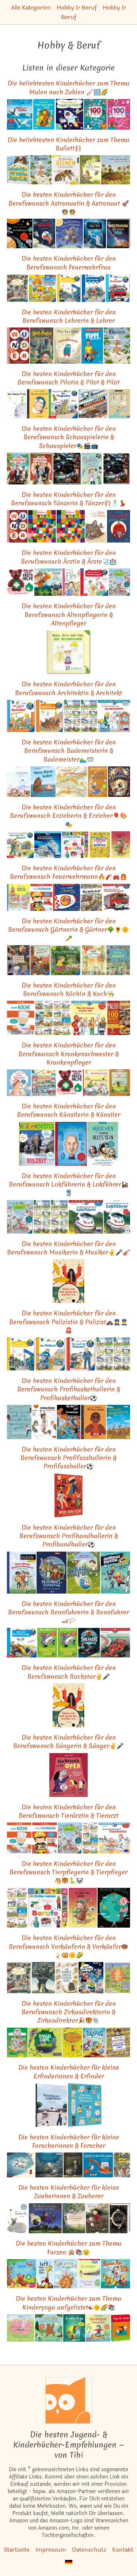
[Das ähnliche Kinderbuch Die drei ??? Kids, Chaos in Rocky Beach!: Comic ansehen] (91, 1977)
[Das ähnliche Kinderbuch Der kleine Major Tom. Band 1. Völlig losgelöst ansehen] (95, 233)
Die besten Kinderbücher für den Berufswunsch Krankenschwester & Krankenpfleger (68, 1053)
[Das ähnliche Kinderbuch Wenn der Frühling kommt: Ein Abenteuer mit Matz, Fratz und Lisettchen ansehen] (71, 781)
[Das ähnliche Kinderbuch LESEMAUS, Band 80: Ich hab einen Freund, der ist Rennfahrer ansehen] (115, 1642)
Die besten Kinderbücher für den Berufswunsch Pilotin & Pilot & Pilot (68, 377)
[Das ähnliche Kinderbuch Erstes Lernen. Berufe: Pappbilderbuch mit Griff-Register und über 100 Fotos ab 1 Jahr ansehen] (75, 844)
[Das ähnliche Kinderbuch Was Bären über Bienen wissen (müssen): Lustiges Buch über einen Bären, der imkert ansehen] (18, 169)
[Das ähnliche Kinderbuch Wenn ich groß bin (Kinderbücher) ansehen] (18, 897)
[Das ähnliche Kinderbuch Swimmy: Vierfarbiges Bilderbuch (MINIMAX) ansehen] (18, 781)
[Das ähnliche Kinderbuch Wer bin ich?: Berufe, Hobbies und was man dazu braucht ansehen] (68, 1495)
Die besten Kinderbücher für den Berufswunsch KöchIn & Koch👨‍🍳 (69, 989)
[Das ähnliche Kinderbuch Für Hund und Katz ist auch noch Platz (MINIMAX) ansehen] (45, 2218)
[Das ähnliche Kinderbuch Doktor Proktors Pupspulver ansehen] (89, 2273)
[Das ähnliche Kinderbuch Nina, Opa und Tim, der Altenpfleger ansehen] (68, 652)
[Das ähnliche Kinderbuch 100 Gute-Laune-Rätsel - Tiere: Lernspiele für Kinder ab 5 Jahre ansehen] (95, 114)
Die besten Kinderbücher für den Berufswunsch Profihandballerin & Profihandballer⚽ (68, 1536)
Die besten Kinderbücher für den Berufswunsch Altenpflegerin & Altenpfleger (69, 614)
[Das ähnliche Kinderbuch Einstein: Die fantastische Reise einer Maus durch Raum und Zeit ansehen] (73, 2165)
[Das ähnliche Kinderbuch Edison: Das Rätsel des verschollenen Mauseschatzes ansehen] (49, 2165)
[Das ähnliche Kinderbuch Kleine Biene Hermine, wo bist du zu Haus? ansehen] (115, 169)
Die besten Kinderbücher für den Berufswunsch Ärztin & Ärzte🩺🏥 (69, 556)
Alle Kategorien (31, 7)
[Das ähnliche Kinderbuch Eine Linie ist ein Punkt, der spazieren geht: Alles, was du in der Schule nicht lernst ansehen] (19, 1422)
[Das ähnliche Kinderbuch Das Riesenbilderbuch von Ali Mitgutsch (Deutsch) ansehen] (122, 2165)
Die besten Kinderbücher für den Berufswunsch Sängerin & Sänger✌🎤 (68, 1741)
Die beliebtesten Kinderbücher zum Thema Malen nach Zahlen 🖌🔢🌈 (68, 87)
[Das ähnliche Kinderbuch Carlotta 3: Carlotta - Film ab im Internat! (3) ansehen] (91, 468)
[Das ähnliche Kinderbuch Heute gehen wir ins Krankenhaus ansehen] (96, 1082)
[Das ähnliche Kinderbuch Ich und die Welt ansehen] (114, 1908)
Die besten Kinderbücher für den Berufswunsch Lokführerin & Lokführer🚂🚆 (68, 1184)
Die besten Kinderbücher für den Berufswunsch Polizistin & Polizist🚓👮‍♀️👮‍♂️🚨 (68, 1321)
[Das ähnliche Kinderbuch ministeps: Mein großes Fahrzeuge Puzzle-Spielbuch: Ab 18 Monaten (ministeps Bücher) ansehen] (42, 288)
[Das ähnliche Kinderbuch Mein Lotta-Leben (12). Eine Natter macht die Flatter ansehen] (72, 2042)
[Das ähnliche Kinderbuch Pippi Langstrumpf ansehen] (92, 345)
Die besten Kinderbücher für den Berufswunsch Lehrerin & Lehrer (69, 316)
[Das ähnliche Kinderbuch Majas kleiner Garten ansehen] (93, 960)
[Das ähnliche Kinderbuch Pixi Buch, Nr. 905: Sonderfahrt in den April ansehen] (72, 716)
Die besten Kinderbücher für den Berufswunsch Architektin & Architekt (68, 688)
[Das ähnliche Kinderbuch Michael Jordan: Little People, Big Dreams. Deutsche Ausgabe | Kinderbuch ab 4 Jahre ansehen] (93, 1422)
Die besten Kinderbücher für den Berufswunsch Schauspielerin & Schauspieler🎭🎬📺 (69, 437)
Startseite (17, 2549)
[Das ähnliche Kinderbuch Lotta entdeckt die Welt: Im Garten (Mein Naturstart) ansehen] (66, 960)
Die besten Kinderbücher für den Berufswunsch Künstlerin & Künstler (68, 1110)
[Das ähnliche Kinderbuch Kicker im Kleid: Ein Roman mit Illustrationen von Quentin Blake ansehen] (98, 781)
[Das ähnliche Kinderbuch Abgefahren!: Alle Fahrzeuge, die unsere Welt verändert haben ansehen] (93, 403)
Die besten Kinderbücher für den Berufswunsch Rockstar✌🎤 (69, 1671)
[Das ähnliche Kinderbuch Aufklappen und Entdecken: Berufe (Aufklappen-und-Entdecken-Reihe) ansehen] (44, 1082)
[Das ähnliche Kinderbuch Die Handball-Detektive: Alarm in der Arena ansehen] (51, 1573)
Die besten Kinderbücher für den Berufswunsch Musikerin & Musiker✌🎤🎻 (68, 1247)
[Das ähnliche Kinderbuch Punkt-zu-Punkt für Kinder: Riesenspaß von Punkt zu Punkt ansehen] (69, 114)
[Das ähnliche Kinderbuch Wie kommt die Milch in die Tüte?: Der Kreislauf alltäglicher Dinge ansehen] (117, 1977)
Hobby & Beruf (77, 7)
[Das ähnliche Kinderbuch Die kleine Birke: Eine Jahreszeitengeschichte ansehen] (73, 2218)
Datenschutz (89, 2549)
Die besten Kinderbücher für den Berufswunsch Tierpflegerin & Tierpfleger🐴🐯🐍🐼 (68, 1872)
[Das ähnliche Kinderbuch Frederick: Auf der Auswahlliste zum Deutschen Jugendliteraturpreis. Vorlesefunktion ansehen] (17, 2218)
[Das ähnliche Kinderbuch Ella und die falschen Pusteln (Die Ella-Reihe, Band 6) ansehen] (71, 582)
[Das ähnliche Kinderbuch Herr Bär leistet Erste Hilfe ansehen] (20, 582)
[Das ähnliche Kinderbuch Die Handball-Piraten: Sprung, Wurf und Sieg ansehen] (115, 1573)
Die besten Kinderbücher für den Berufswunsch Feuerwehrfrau (69, 262)
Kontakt (122, 2549)
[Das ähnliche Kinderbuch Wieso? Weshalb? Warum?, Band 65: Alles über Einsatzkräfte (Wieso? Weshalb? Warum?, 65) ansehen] (69, 288)
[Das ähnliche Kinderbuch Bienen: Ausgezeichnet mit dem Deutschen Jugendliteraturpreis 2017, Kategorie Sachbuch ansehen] (41, 169)
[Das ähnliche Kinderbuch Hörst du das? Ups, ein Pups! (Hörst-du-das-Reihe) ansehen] (21, 2273)
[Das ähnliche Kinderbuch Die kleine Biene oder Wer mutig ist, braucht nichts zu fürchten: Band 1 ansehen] (90, 169)
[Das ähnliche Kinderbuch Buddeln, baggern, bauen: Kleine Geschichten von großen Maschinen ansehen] (98, 2165)
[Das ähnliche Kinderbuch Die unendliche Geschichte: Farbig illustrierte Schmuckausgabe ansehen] (120, 2218)
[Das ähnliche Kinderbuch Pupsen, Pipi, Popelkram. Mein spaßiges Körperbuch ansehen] (115, 2273)
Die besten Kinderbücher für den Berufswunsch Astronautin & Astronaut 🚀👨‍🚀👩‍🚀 (68, 203)
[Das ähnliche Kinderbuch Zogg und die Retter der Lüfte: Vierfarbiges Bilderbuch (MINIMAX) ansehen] (48, 582)
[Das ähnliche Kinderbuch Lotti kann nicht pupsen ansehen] (45, 2273)
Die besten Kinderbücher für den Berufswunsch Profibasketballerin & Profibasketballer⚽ (68, 1389)
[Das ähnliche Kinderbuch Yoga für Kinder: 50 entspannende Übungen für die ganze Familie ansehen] (120, 2328)
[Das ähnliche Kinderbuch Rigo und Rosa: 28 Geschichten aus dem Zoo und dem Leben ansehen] (95, 526)
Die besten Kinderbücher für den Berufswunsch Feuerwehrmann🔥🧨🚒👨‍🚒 (68, 872)
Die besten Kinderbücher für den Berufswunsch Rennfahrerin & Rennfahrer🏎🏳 (68, 1612)
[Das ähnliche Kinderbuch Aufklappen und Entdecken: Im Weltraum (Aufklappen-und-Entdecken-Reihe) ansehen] (20, 233)
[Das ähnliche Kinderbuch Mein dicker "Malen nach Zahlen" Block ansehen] (44, 114)
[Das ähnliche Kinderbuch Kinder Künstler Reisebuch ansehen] (119, 403)
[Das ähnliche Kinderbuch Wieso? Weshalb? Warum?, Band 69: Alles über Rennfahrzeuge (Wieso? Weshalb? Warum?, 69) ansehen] (22, 1642)
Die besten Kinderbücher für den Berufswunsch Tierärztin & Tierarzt (68, 1811)
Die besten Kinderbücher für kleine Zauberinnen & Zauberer (68, 2191)
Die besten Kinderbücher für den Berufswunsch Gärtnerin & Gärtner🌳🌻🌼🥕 (68, 929)
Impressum (50, 2549)
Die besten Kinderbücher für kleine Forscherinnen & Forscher (68, 2141)
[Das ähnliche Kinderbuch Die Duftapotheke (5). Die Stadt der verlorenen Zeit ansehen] (119, 781)
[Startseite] (68, 2400)
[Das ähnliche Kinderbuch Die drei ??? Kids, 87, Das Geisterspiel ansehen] (68, 1422)
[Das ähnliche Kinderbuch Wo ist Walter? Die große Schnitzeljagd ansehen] (118, 2042)
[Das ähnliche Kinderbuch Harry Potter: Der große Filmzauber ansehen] (116, 468)
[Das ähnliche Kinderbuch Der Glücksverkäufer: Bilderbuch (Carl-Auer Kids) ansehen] (43, 1977)
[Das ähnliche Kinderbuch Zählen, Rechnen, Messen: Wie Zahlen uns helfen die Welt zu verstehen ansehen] (85, 2105)
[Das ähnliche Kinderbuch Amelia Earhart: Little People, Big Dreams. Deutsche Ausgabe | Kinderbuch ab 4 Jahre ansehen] (37, 403)
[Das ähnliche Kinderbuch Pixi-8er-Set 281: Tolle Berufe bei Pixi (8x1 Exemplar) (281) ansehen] (89, 716)
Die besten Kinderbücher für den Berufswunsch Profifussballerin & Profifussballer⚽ (68, 1458)
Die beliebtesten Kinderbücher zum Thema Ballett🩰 (68, 143)
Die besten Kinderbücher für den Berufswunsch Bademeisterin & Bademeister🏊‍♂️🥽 (69, 750)
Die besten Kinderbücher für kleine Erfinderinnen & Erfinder (68, 2071)
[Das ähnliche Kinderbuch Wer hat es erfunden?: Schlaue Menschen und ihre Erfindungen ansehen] (51, 2105)
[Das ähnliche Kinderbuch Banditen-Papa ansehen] (47, 1642)
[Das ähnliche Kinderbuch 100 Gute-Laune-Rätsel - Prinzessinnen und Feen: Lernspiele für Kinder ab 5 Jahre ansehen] (118, 114)
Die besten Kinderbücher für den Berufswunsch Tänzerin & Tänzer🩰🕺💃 (68, 498)
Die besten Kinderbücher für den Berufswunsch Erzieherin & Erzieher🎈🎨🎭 (68, 815)
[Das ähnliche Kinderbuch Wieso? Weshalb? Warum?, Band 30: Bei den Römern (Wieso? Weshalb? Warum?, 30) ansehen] (50, 716)
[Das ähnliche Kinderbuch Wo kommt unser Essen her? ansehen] (67, 1977)
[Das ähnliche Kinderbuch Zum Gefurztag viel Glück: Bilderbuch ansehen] (65, 2273)
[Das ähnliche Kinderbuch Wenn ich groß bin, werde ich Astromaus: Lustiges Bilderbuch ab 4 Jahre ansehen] (69, 233)
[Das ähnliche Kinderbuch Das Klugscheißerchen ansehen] (67, 345)
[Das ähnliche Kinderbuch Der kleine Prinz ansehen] (17, 403)
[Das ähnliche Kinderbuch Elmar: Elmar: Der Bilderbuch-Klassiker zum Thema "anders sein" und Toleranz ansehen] (42, 526)
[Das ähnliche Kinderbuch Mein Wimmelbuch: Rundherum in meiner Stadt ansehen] (17, 288)
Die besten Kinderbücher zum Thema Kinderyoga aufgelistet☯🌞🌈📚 (68, 2302)
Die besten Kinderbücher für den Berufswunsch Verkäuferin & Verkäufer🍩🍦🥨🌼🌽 (68, 1946)
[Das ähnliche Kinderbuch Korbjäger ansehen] (44, 1422)
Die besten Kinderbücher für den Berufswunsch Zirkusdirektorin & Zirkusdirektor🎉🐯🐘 (69, 2012)
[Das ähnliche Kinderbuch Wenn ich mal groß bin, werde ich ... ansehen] (68, 1281)
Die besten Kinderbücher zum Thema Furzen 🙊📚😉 (68, 2247)
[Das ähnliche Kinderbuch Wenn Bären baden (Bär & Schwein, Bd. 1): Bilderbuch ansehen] (43, 781)
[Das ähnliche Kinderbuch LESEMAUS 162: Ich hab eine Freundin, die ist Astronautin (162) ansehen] (47, 844)
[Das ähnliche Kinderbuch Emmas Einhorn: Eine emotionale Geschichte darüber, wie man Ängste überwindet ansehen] (97, 2218)
